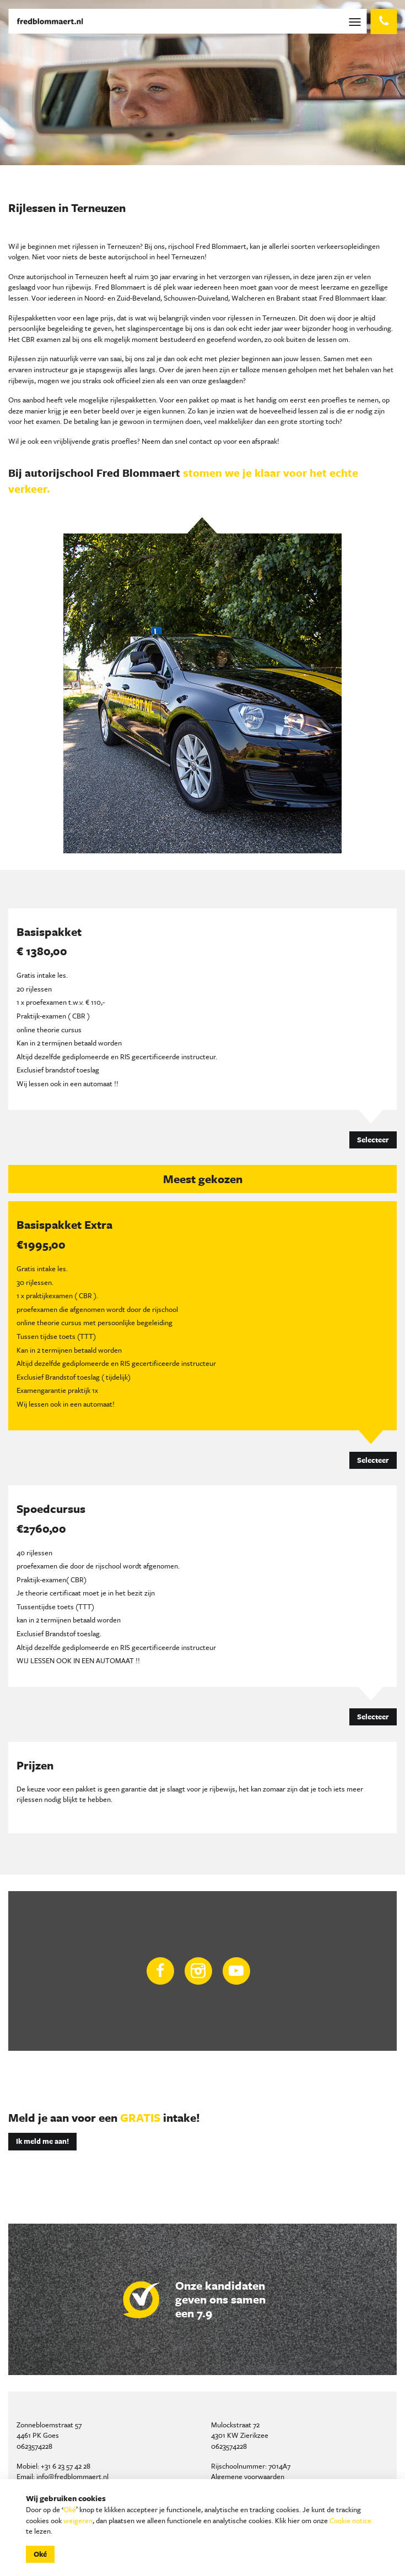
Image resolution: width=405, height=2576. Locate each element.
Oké (69, 2509)
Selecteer (373, 1139)
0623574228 (34, 2446)
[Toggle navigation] (357, 21)
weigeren (78, 2520)
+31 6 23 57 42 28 (65, 2465)
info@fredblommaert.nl (72, 2476)
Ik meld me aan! (42, 2141)
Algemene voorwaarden (247, 2476)
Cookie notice (350, 2520)
